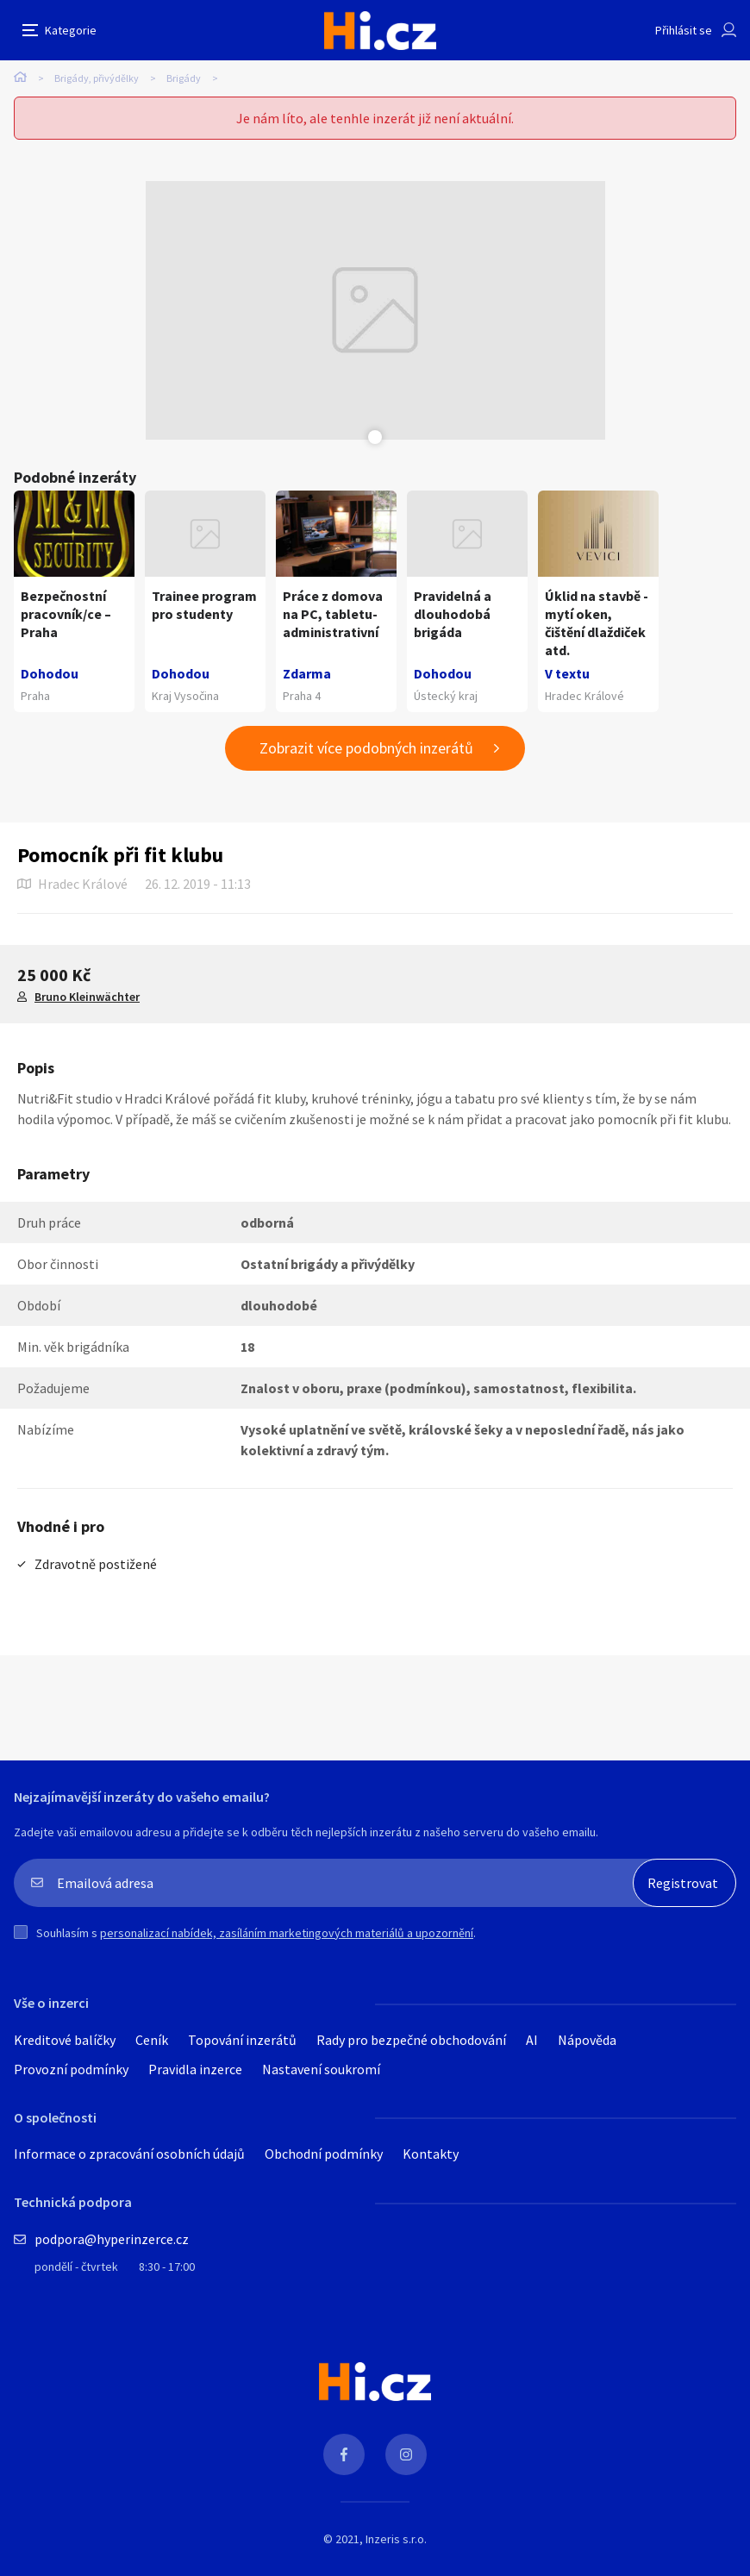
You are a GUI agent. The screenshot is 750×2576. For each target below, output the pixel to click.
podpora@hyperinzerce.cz (111, 2239)
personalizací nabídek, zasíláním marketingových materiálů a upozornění (286, 1933)
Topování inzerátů (242, 2039)
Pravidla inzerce (195, 2069)
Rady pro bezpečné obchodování (411, 2039)
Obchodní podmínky (324, 2153)
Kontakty (431, 2153)
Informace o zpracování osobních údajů (129, 2153)
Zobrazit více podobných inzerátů (366, 748)
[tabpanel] (375, 310)
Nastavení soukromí (321, 2069)
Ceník (151, 2039)
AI (532, 2039)
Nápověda (587, 2039)
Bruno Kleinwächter (87, 996)
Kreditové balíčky (65, 2039)
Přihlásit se (683, 30)
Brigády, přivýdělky (96, 78)
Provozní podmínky (71, 2069)
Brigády (183, 78)
